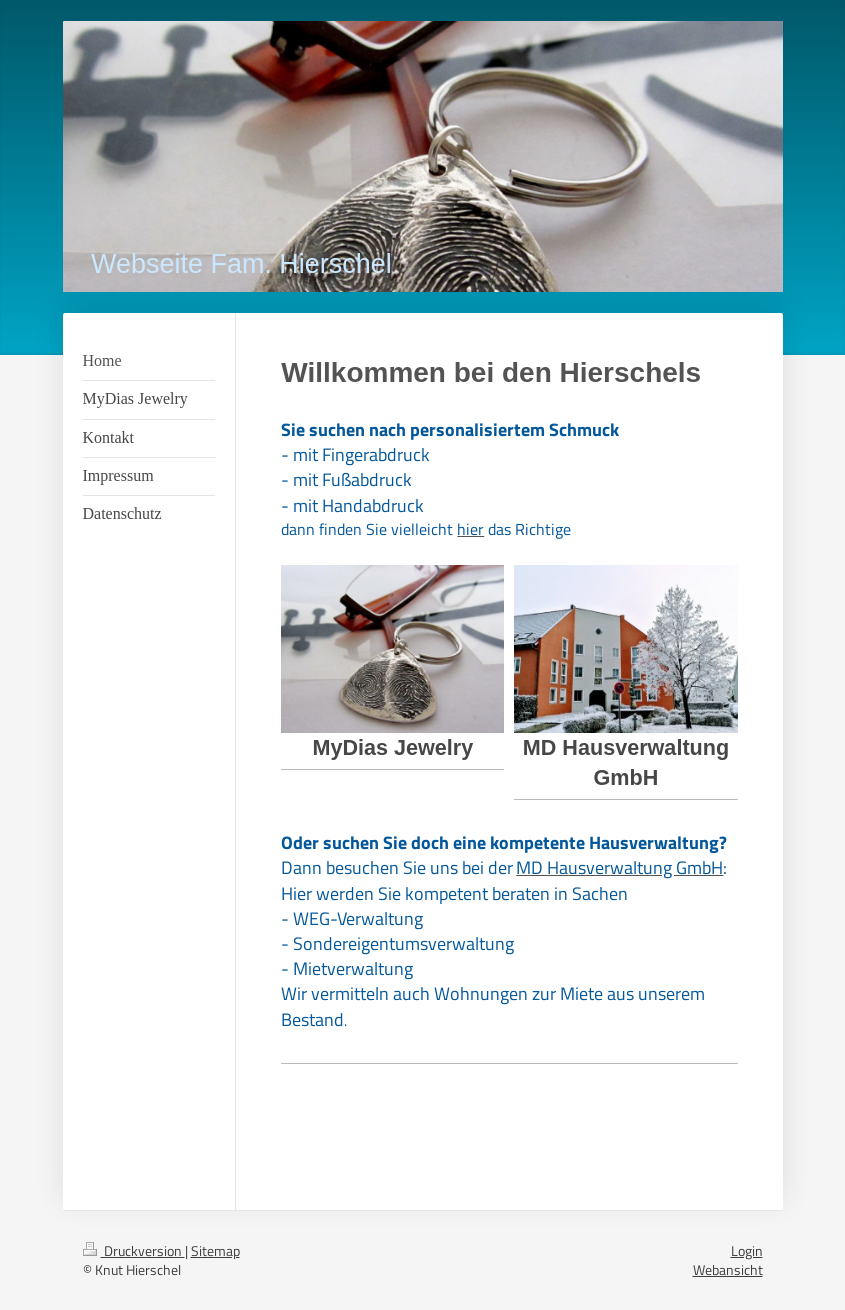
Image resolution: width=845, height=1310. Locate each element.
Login (747, 1250)
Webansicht (728, 1269)
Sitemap (215, 1250)
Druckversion (134, 1250)
